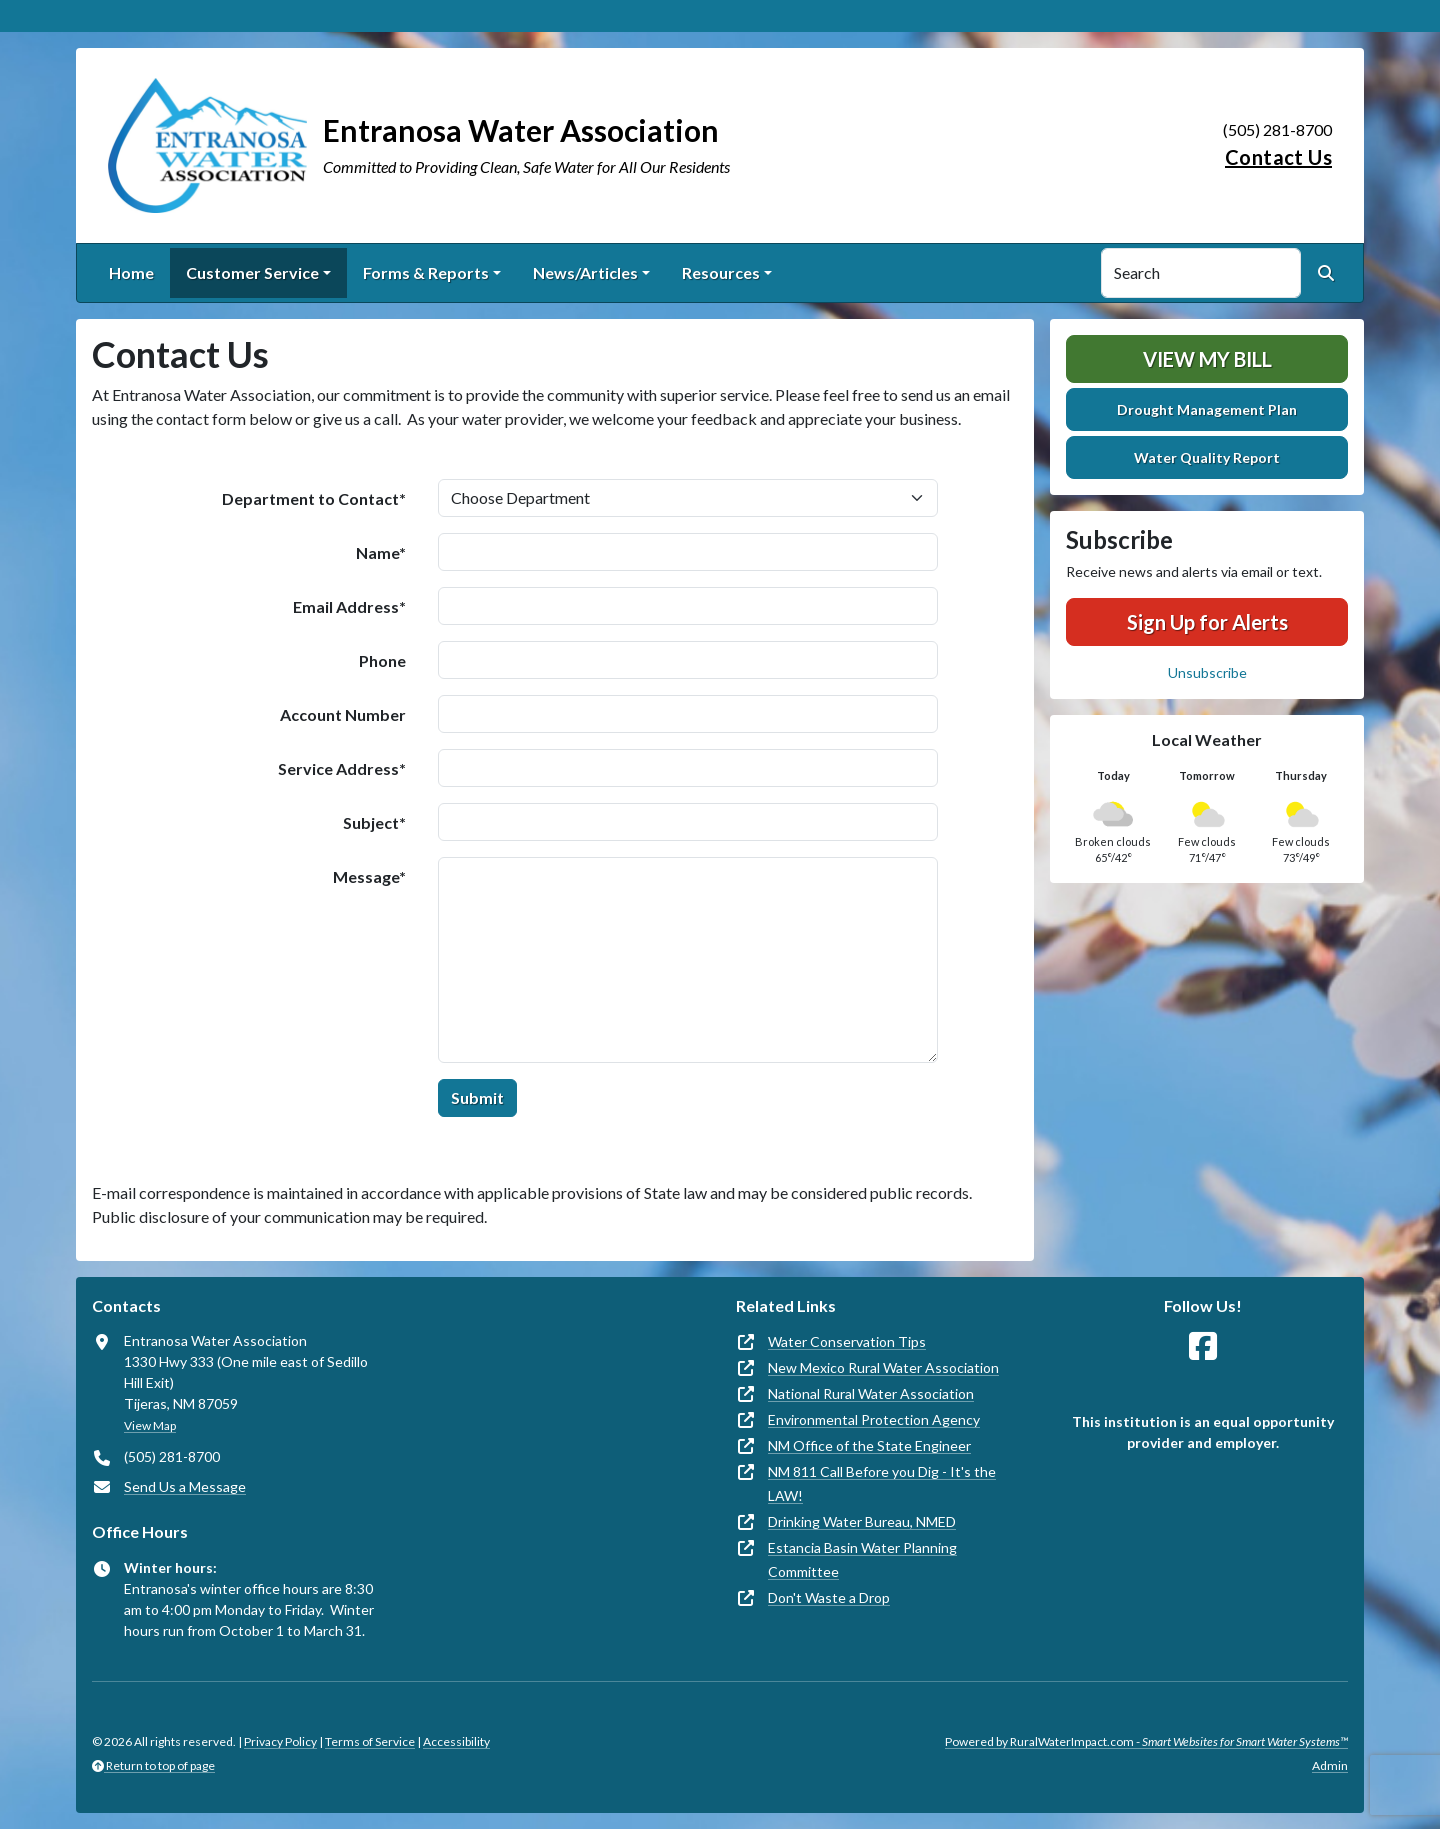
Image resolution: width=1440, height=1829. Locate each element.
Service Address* (342, 768)
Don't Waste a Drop (829, 1597)
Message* (369, 876)
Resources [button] (721, 272)
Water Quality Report (1207, 457)
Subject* (374, 822)
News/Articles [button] (585, 272)
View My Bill (1207, 359)
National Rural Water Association (871, 1393)
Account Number (343, 714)
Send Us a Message (185, 1486)
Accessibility (456, 1741)
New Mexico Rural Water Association (883, 1367)
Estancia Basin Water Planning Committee (862, 1559)
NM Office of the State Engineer (869, 1445)
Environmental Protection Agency (874, 1419)
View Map (150, 1425)
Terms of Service (370, 1741)
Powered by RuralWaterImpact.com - (1146, 1741)
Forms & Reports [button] (426, 272)
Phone (382, 660)
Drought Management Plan (1207, 409)
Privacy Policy (280, 1741)
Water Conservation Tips (847, 1341)
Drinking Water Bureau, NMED (862, 1521)
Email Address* (349, 606)
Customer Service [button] (252, 272)
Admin (1330, 1765)
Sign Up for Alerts (1207, 622)
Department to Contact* (314, 498)
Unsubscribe (1207, 672)
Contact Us (1278, 157)
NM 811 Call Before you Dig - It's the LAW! (882, 1483)
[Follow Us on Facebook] (1203, 1346)
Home (131, 272)
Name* (381, 552)
